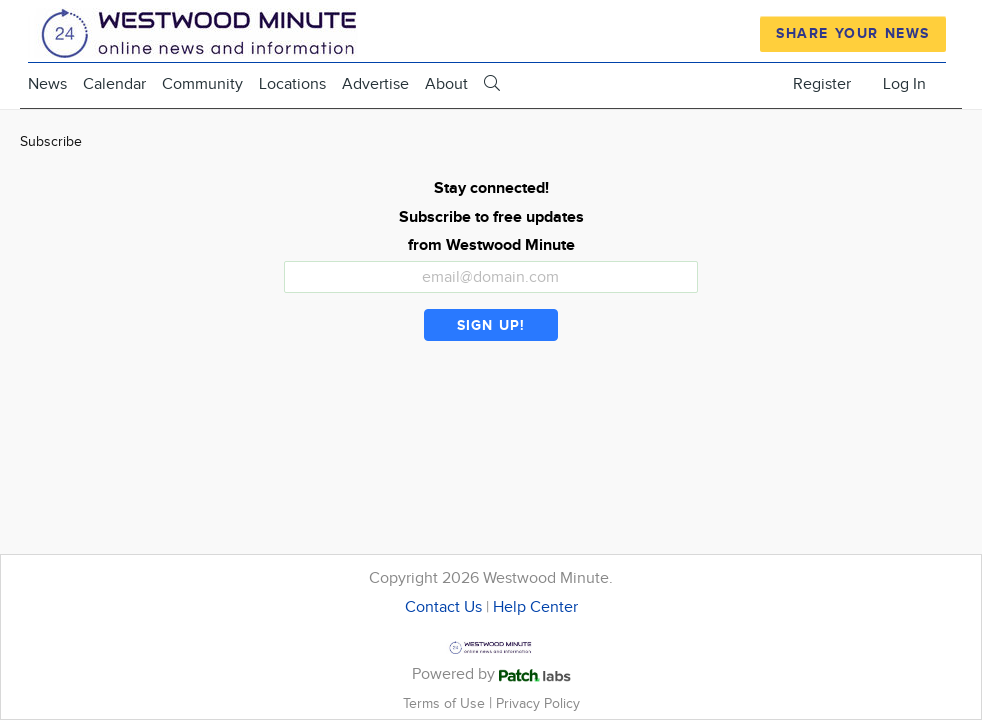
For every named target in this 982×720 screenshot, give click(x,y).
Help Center (535, 607)
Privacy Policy (538, 703)
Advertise (375, 84)
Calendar (114, 84)
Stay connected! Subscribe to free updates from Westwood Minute (491, 217)
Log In (904, 84)
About (446, 84)
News (47, 84)
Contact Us (443, 607)
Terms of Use (446, 703)
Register (822, 84)
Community (202, 84)
